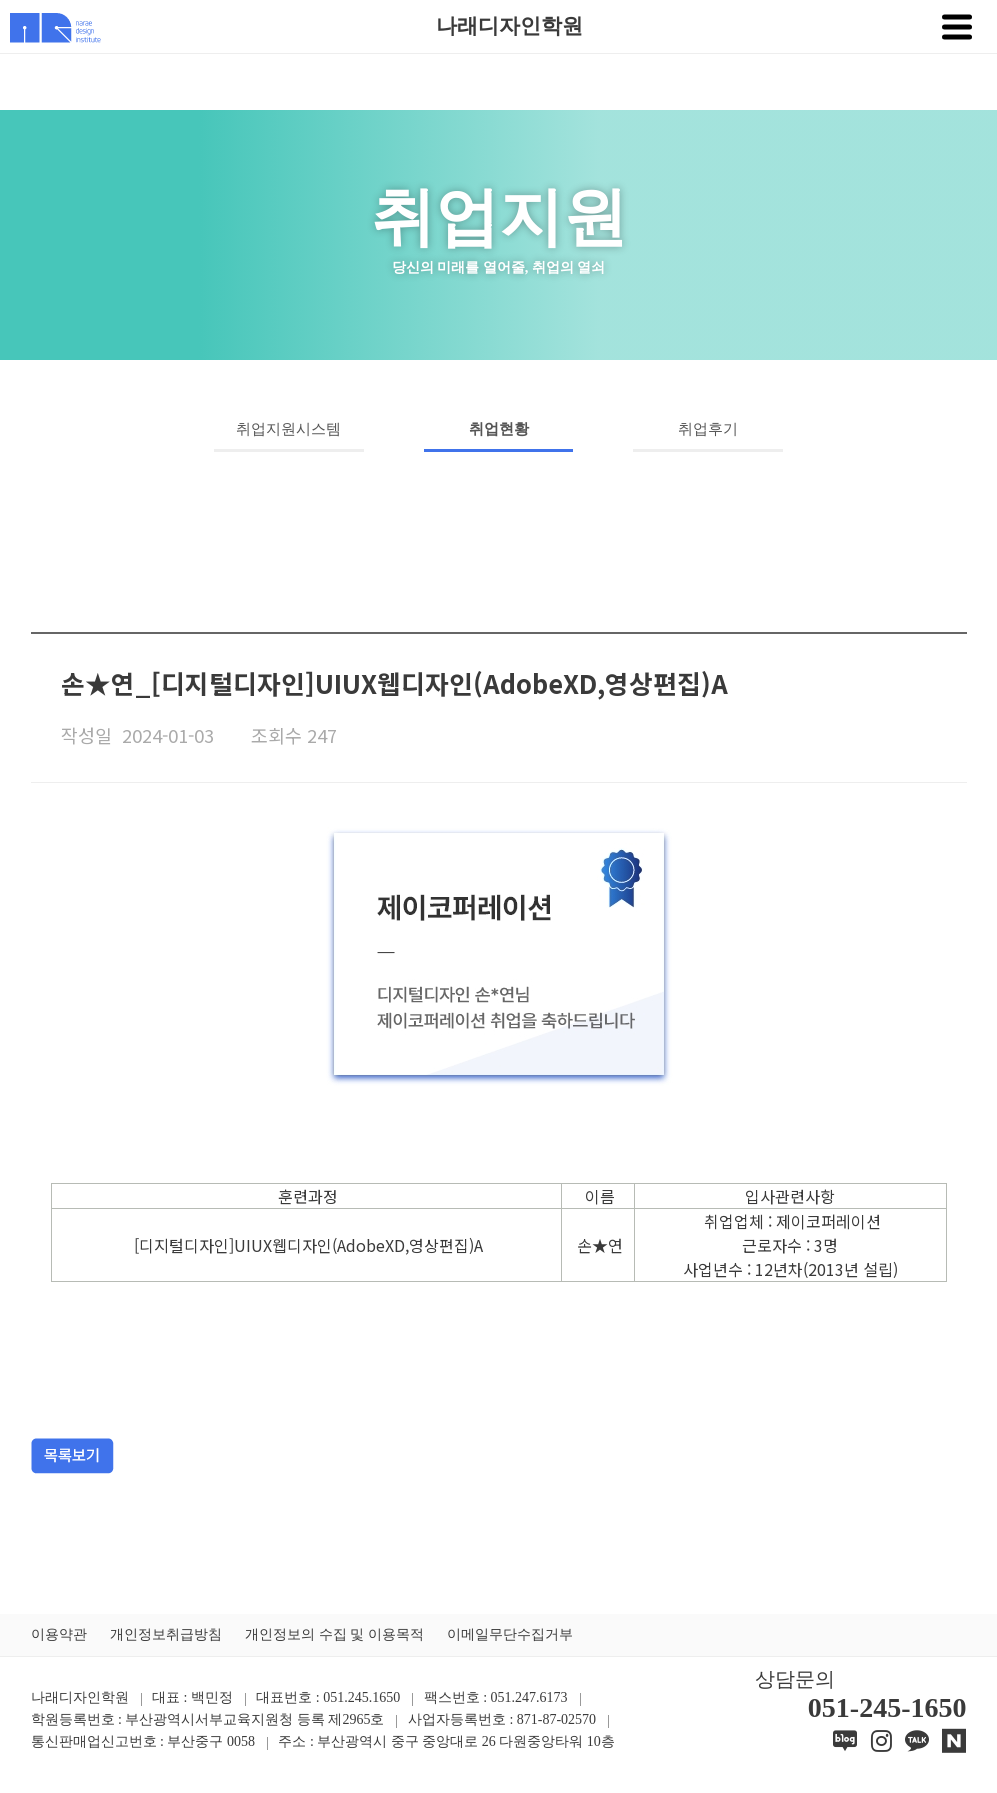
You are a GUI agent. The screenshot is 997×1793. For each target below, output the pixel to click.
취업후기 (708, 429)
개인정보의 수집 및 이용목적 (334, 1634)
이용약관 (59, 1634)
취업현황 (499, 429)
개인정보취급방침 (166, 1634)
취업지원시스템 (288, 429)
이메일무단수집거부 (510, 1634)
